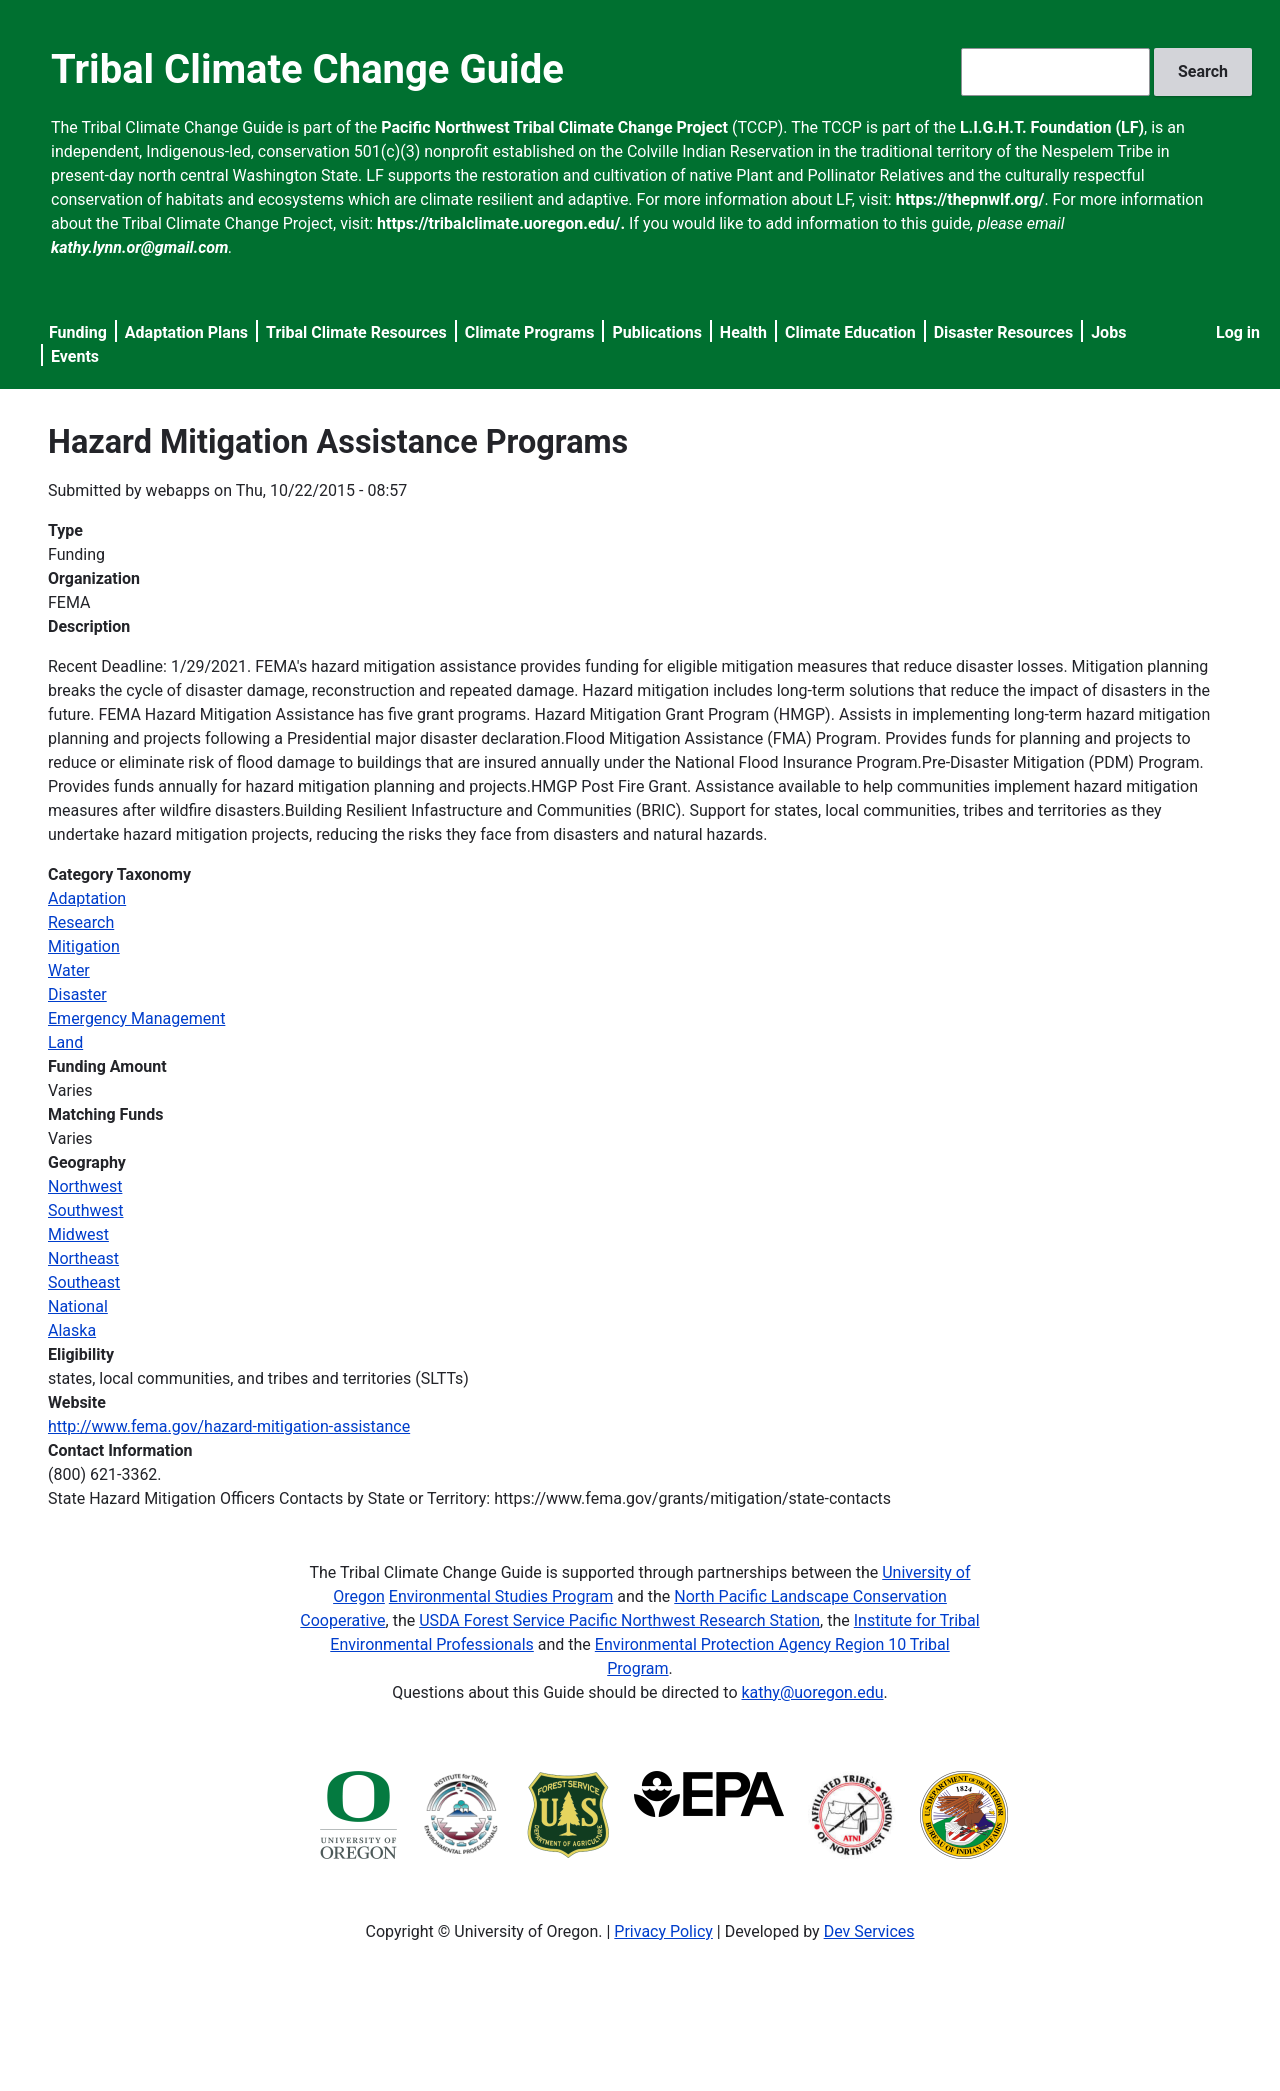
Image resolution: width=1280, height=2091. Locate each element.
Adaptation (87, 898)
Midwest (78, 1234)
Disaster (77, 994)
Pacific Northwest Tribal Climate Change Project (554, 127)
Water (69, 970)
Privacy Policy (663, 1931)
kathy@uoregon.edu (813, 1692)
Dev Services (869, 1931)
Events (75, 356)
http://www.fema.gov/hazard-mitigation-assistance (229, 1426)
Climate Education (850, 332)
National (78, 1306)
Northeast (83, 1258)
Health (743, 332)
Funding (78, 332)
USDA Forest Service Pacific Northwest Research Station (619, 1620)
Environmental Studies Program (501, 1596)
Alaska (72, 1330)
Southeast (84, 1282)
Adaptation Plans (186, 332)
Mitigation (84, 946)
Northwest (85, 1186)
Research (81, 922)
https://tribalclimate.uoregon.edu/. (501, 223)
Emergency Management (136, 1018)
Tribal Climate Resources (356, 332)
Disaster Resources (1004, 332)
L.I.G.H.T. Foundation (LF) (1052, 127)
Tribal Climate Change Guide (307, 69)
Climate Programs (530, 332)
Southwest (86, 1210)
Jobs (1108, 332)
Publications (657, 332)
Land (65, 1042)
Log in (1238, 332)
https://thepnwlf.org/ (970, 199)
